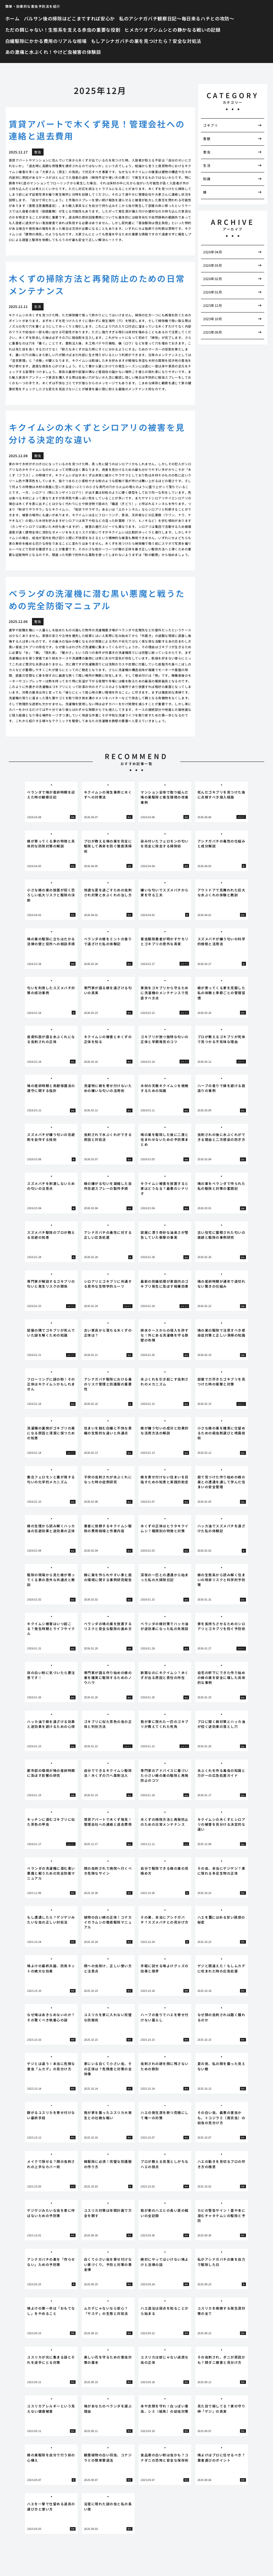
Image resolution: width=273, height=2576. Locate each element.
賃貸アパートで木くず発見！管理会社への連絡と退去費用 (97, 130)
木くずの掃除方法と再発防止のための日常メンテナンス (97, 284)
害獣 (206, 138)
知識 (206, 178)
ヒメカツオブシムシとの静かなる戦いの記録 (172, 29)
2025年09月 (212, 332)
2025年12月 (212, 305)
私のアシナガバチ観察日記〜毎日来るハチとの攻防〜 (176, 18)
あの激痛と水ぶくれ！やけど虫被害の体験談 (53, 52)
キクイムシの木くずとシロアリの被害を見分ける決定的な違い (97, 433)
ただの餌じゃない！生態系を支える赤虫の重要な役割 (63, 29)
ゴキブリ (210, 125)
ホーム (12, 18)
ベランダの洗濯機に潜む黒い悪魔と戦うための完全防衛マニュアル (97, 599)
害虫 (206, 152)
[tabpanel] (51, 802)
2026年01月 (212, 292)
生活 (206, 165)
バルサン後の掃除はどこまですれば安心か (69, 18)
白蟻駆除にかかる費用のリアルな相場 (46, 41)
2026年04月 (212, 252)
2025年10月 (212, 318)
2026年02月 (212, 278)
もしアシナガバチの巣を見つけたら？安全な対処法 (146, 41)
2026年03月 (212, 265)
